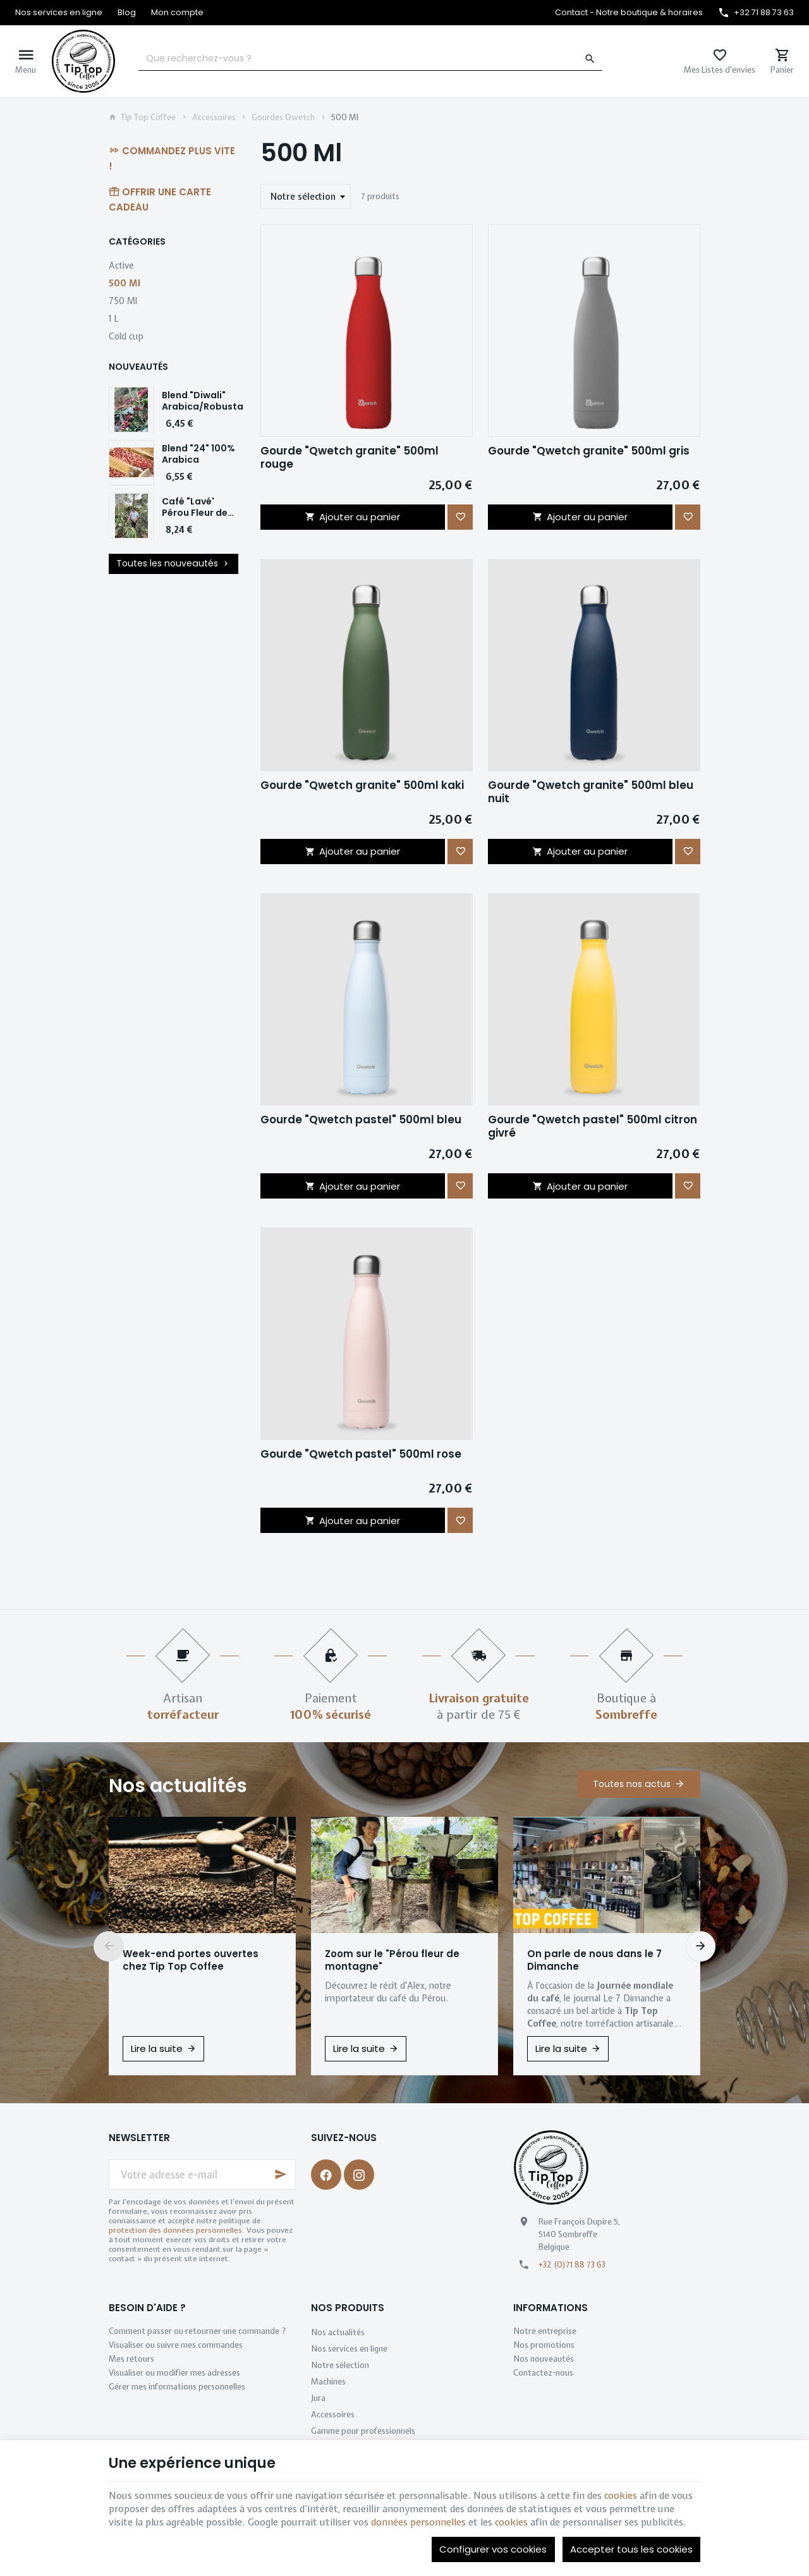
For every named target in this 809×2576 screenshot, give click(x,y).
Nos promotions (544, 2345)
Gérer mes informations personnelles (177, 2386)
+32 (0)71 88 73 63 (571, 2264)
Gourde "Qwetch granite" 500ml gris (589, 451)
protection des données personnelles (175, 2230)
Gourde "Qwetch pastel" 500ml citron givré (592, 1126)
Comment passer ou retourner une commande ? (197, 2331)
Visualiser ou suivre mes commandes (176, 2345)
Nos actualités (178, 1786)
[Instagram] (359, 2174)
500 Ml (124, 283)
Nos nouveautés (543, 2358)
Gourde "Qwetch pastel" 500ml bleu (360, 1119)
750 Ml (123, 301)
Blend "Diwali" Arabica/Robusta (202, 401)
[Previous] (109, 1946)
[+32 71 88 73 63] (755, 12)
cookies (620, 2495)
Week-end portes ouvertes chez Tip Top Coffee (191, 1960)
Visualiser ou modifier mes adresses (174, 2372)
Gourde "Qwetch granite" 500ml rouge (349, 457)
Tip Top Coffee (142, 118)
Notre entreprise (544, 2331)
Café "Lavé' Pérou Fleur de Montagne (195, 512)
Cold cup (126, 336)
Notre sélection (340, 2365)
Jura (318, 2398)
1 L (114, 318)
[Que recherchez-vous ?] (370, 59)
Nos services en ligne (349, 2348)
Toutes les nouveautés (173, 563)
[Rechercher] (590, 59)
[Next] (700, 1946)
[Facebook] (326, 2174)
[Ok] (280, 2174)
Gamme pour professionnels (363, 2431)
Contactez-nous (543, 2372)
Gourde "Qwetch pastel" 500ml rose (360, 1454)
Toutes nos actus (632, 1784)
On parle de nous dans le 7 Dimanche (594, 1960)
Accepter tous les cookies (631, 2549)
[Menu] (26, 61)
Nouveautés (138, 366)
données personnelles (418, 2522)
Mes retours (131, 2358)
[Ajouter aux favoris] (460, 517)
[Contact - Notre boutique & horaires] (628, 12)
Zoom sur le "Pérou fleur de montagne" (392, 1960)
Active (121, 265)
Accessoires (214, 118)
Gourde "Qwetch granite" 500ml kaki (362, 785)
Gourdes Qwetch (283, 118)
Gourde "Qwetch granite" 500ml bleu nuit (590, 792)
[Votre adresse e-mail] (202, 2174)
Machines (328, 2381)
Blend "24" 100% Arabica (198, 454)
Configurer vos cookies (493, 2549)
